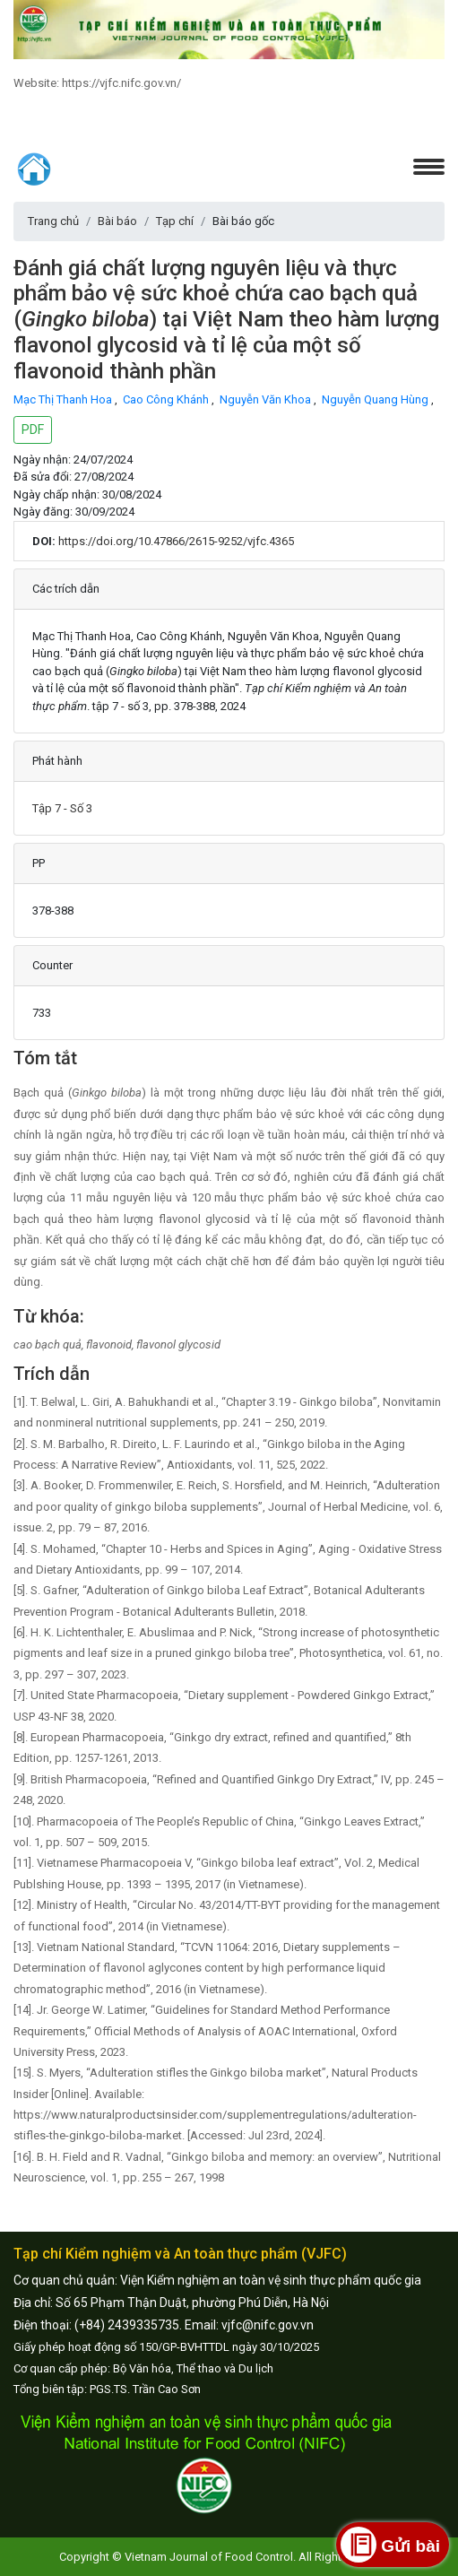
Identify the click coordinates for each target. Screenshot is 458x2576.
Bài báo (117, 221)
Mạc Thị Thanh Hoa (64, 399)
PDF (33, 429)
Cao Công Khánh (167, 399)
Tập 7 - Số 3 (62, 808)
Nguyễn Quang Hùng (376, 399)
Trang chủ (53, 221)
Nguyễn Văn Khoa (267, 399)
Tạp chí (175, 221)
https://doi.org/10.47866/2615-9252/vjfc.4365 (176, 541)
